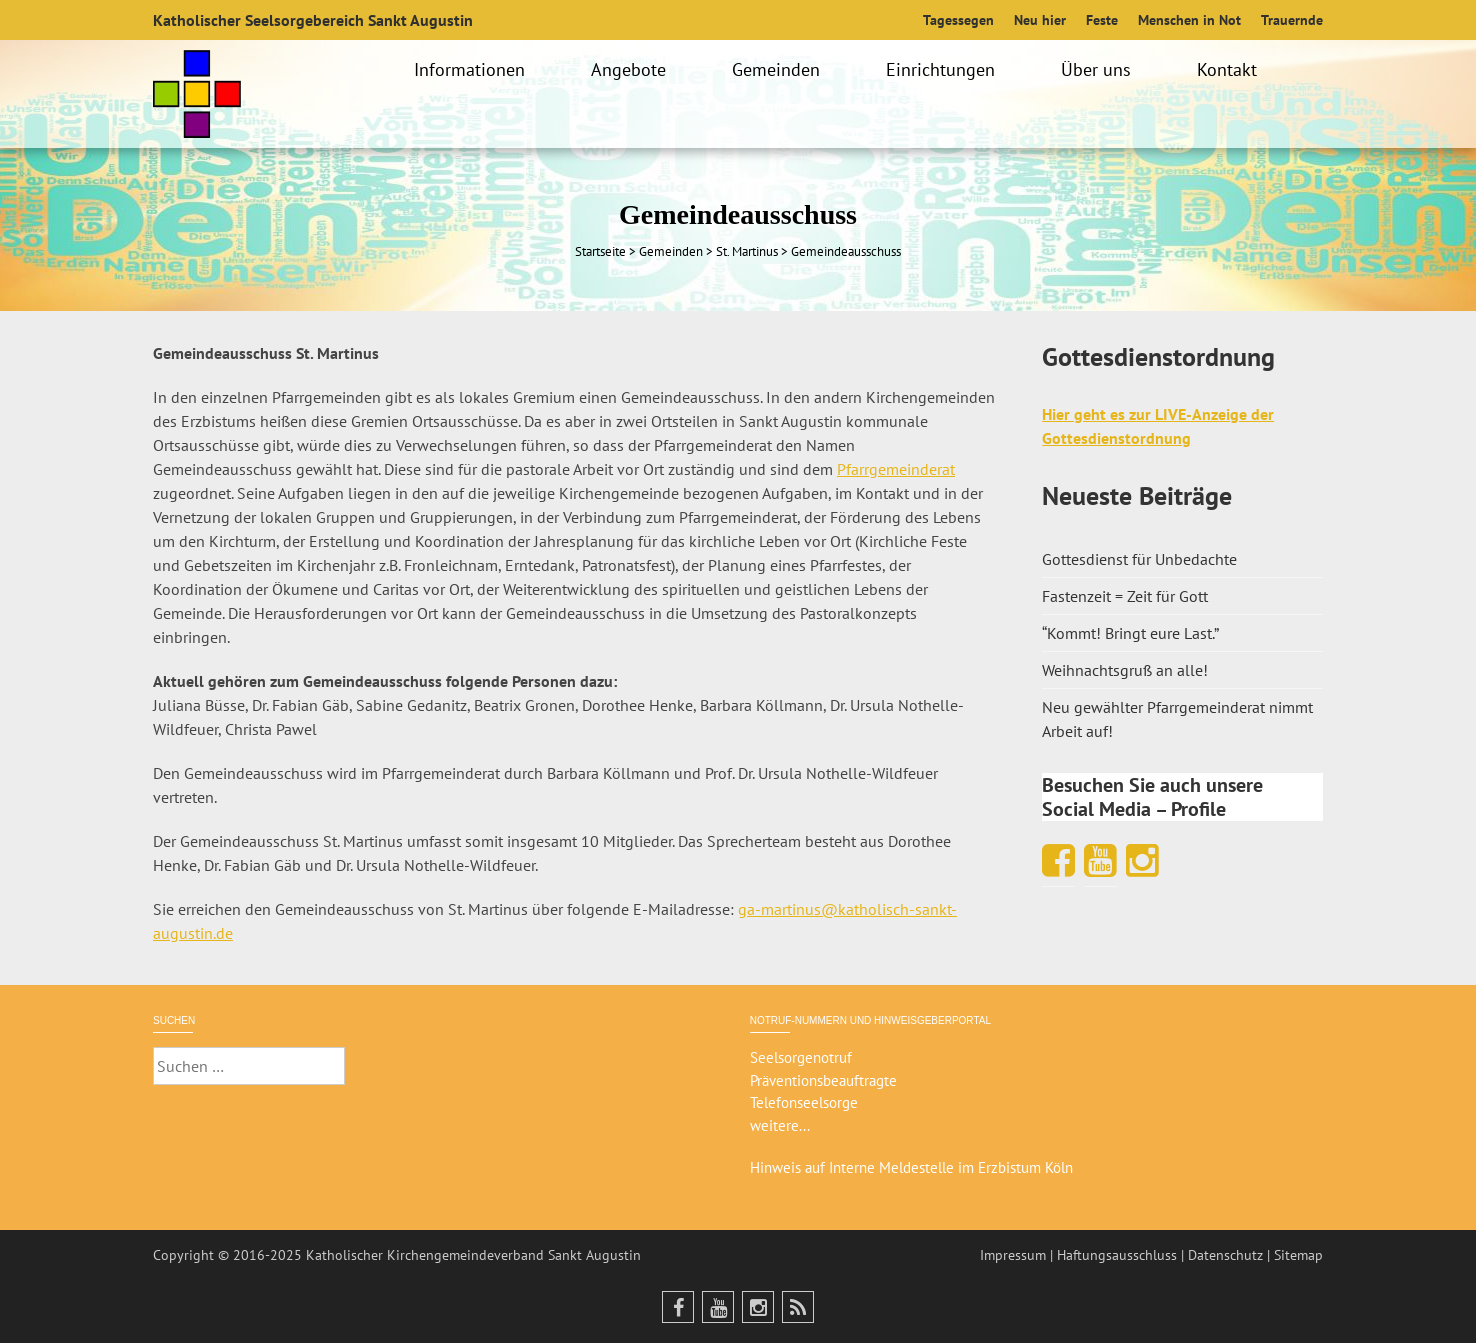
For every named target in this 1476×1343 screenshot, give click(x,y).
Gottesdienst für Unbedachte (1139, 559)
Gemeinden (779, 69)
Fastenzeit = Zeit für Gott (1125, 596)
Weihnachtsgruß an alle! (1125, 670)
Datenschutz (1225, 1255)
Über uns (1099, 69)
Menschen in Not (1189, 20)
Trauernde (1292, 20)
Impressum (1013, 1255)
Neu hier (1040, 20)
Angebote (631, 69)
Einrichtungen (943, 69)
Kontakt (1230, 69)
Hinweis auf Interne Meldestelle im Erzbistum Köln (911, 1167)
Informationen (472, 69)
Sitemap (1298, 1255)
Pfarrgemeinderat (896, 469)
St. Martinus (747, 251)
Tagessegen (958, 20)
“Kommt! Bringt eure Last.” (1130, 633)
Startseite (600, 251)
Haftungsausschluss (1117, 1255)
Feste (1102, 20)
